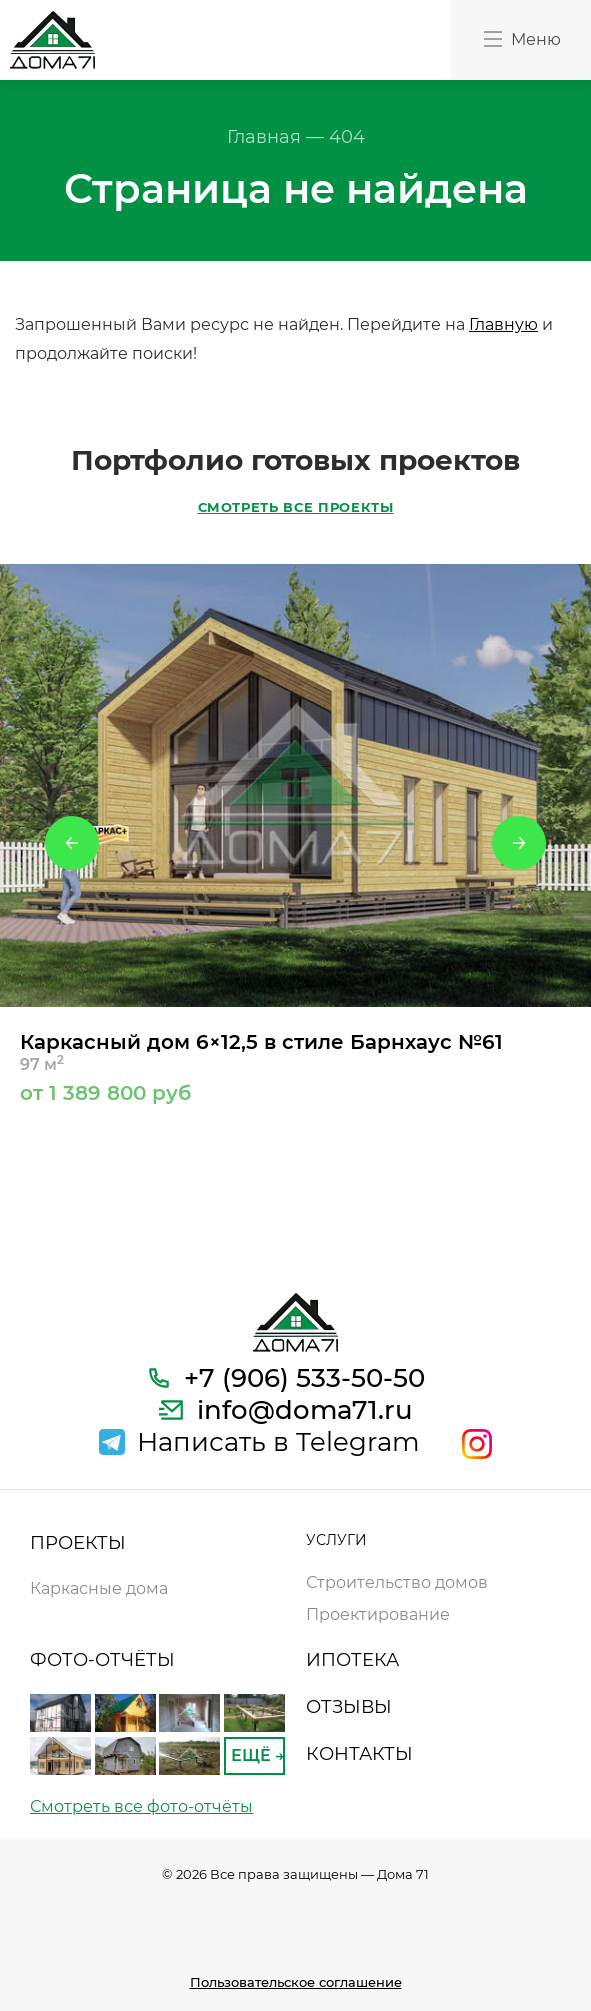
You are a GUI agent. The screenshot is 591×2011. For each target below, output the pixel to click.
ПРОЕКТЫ (78, 1543)
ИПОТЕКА (352, 1660)
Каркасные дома (99, 1588)
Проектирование (378, 1614)
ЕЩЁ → (257, 1755)
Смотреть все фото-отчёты (141, 1806)
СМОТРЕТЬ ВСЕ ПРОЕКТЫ (296, 507)
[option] (295, 833)
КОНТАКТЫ (359, 1754)
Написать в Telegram (278, 1442)
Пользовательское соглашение (296, 1982)
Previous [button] (72, 843)
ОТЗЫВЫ (349, 1707)
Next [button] (519, 843)
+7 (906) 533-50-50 (304, 1378)
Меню (521, 39)
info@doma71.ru (305, 1410)
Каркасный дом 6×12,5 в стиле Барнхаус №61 (295, 1066)
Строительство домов (397, 1582)
